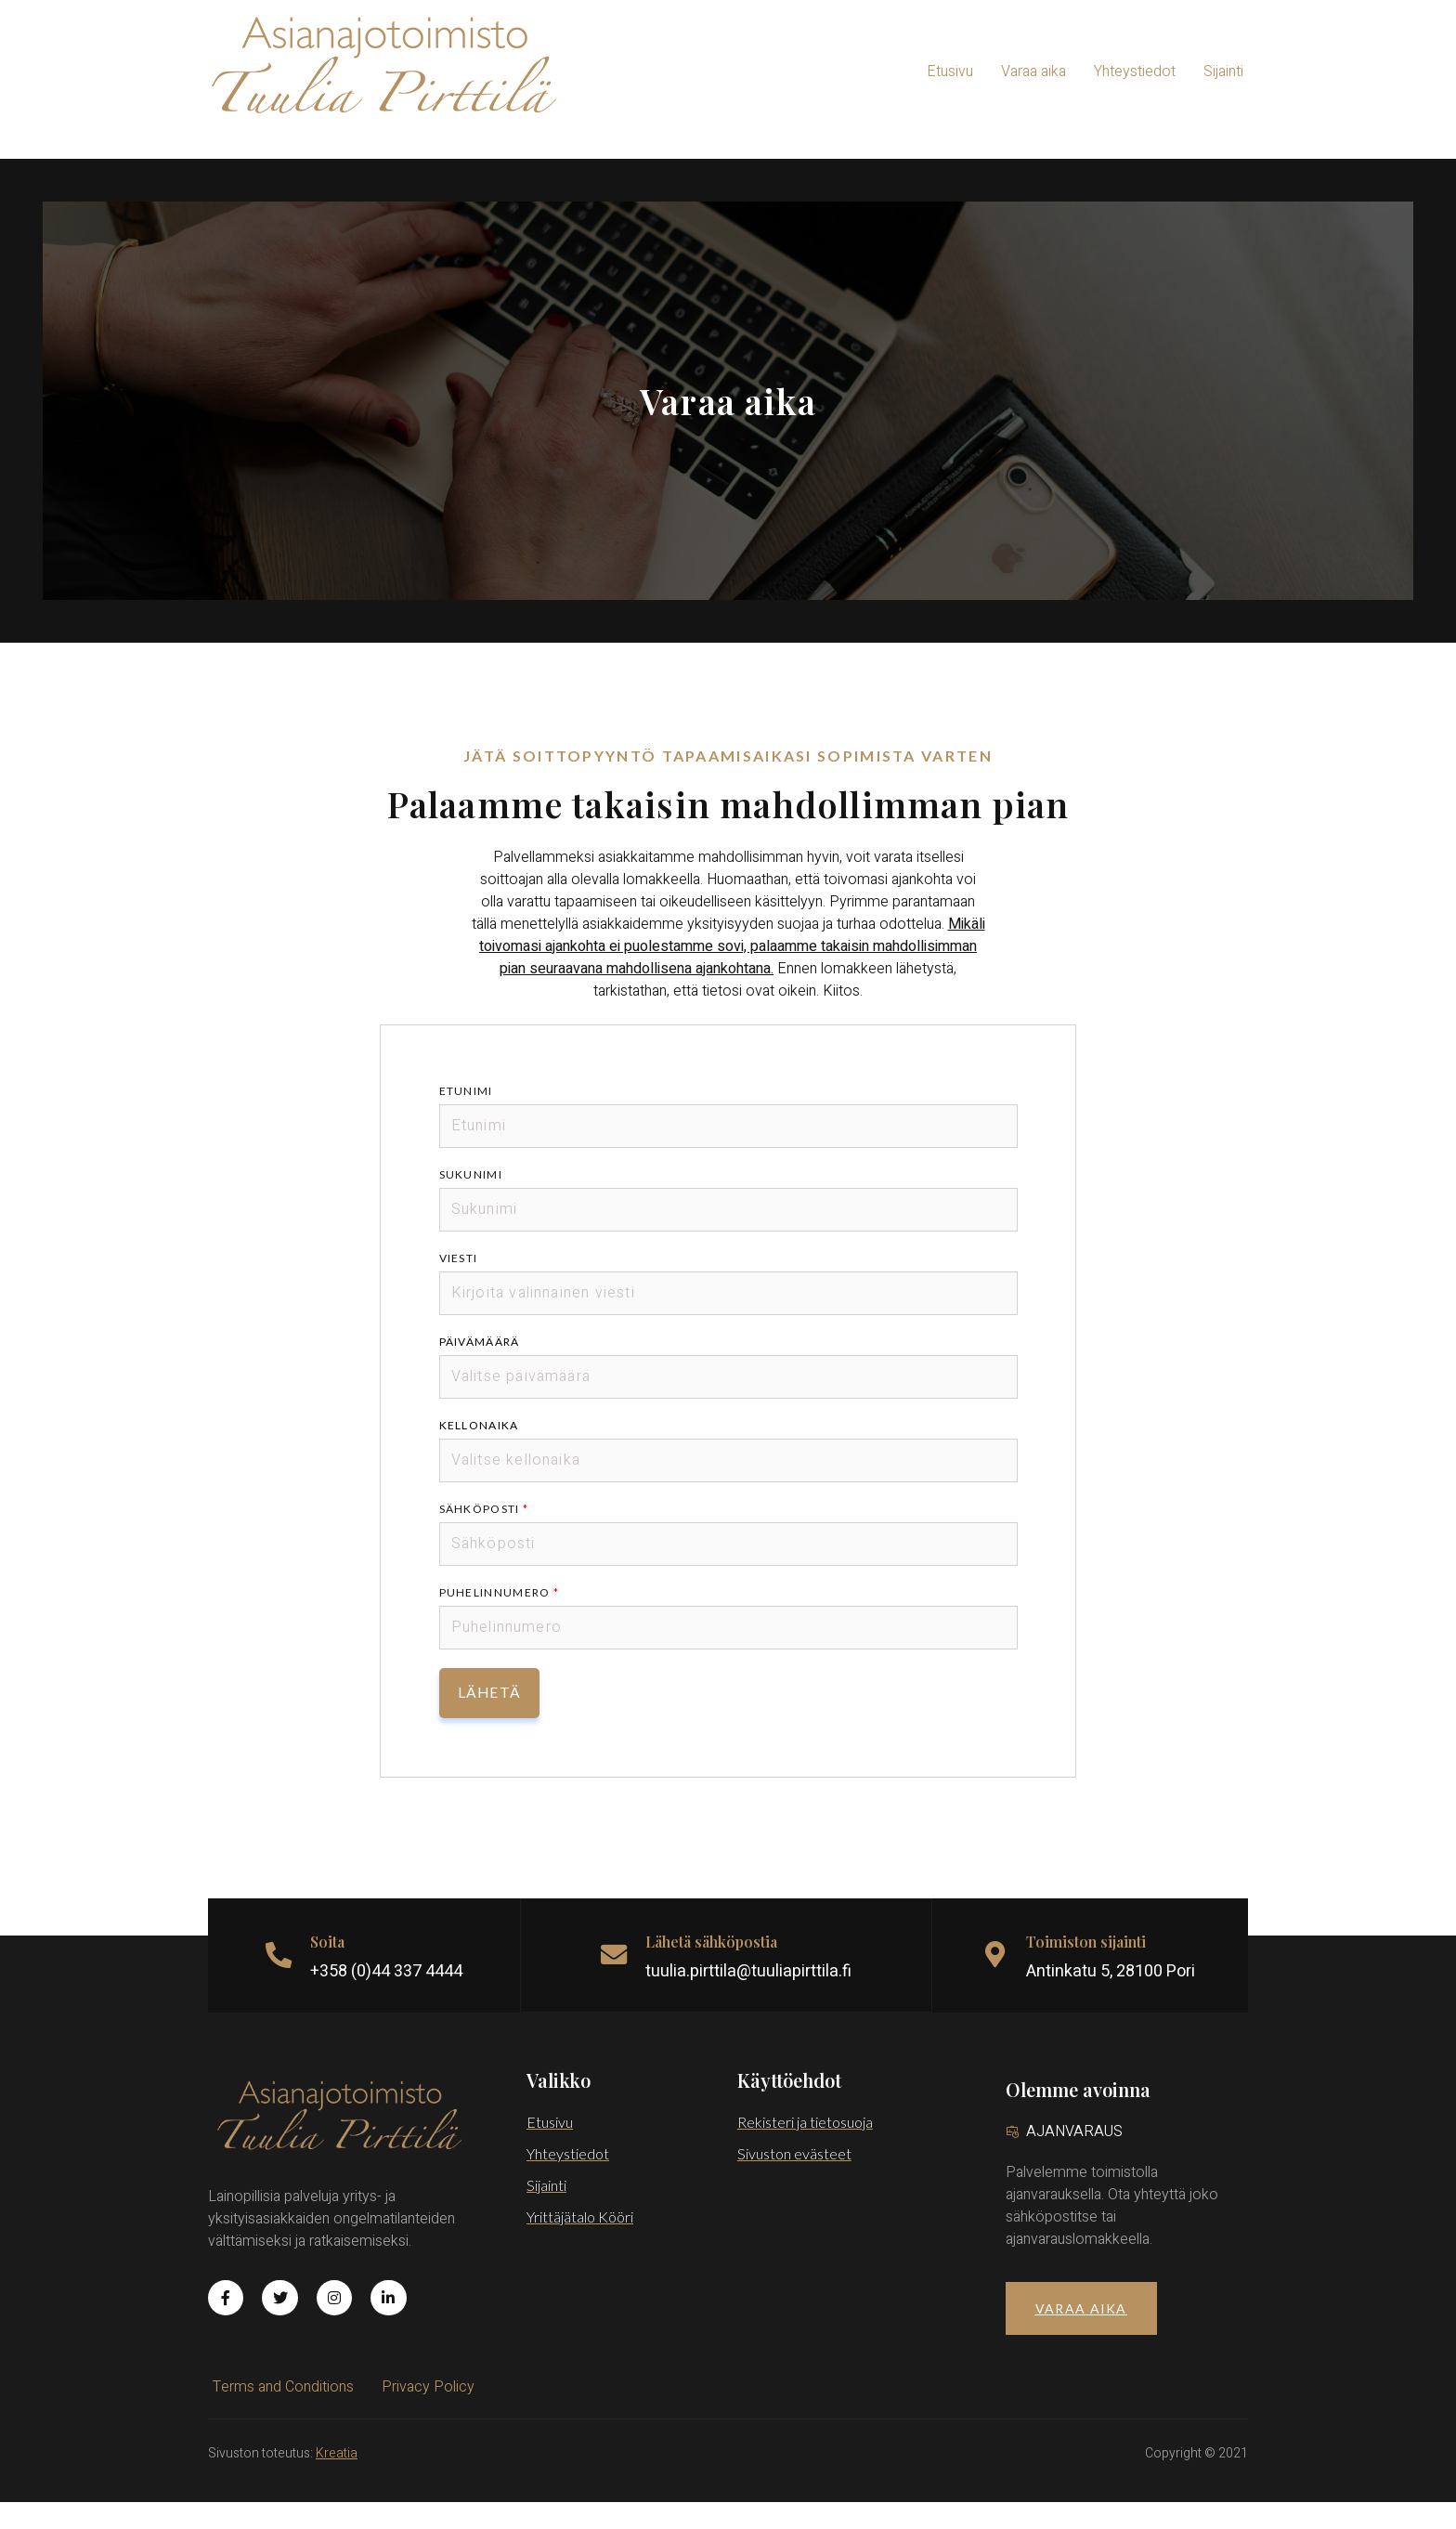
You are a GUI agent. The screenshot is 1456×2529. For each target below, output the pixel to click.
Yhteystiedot (1135, 71)
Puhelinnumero (500, 1619)
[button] (1081, 2335)
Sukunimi (471, 1201)
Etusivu (950, 71)
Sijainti (1223, 71)
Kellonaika (480, 1452)
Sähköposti (485, 1536)
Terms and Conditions (283, 2414)
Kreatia (337, 2480)
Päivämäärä (480, 1368)
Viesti (459, 1285)
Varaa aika (1033, 71)
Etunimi (467, 1118)
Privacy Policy (428, 2414)
